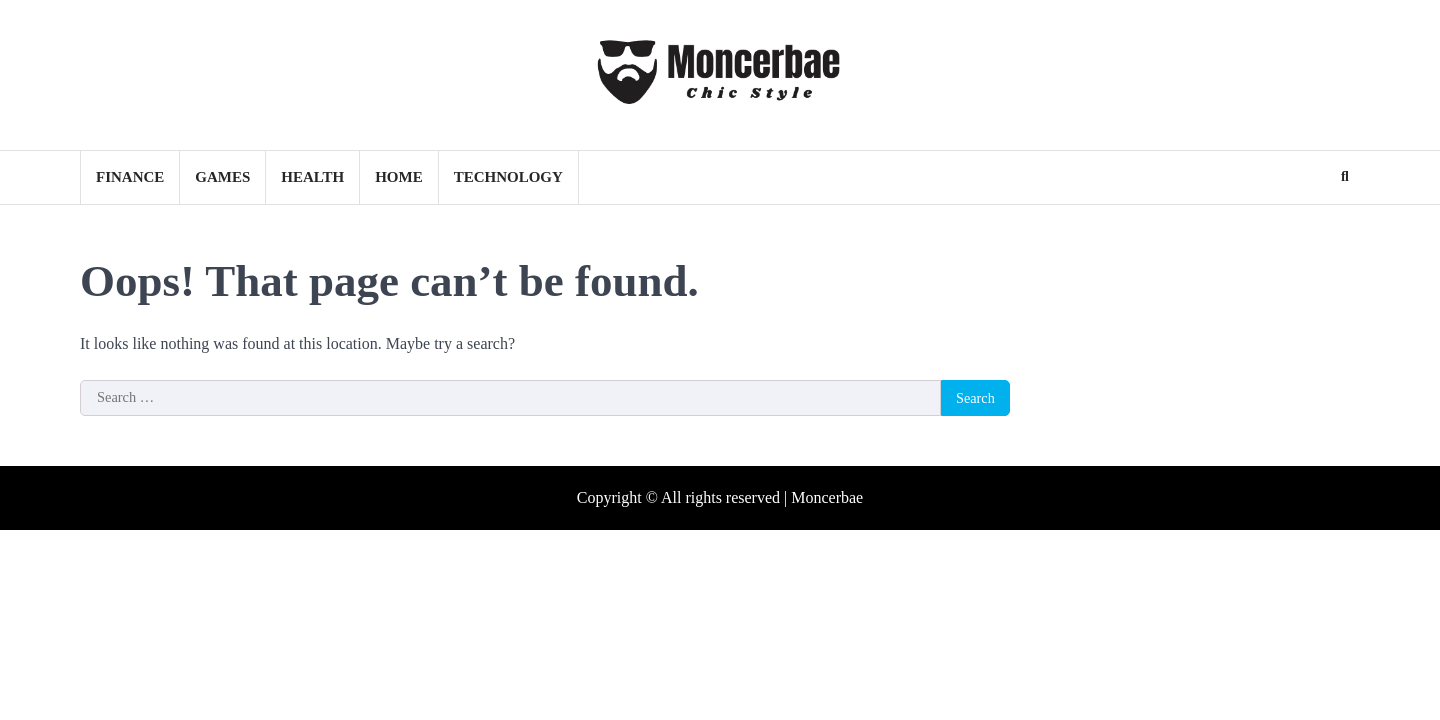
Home (399, 177)
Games (222, 177)
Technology (508, 177)
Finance (130, 177)
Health (312, 177)
